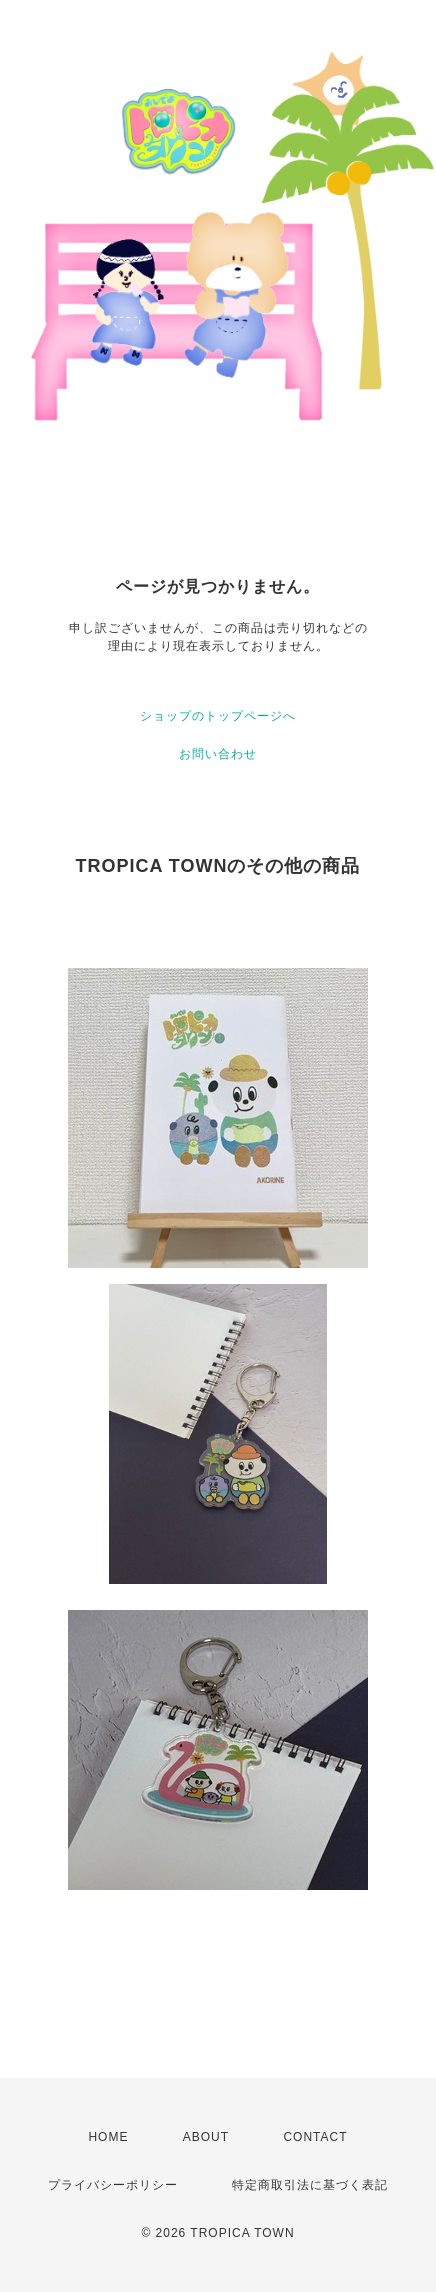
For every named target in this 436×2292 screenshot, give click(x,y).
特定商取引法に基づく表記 (310, 2185)
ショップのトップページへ (218, 716)
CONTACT (315, 2137)
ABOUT (206, 2137)
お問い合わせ (218, 754)
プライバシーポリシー (113, 2185)
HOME (108, 2137)
